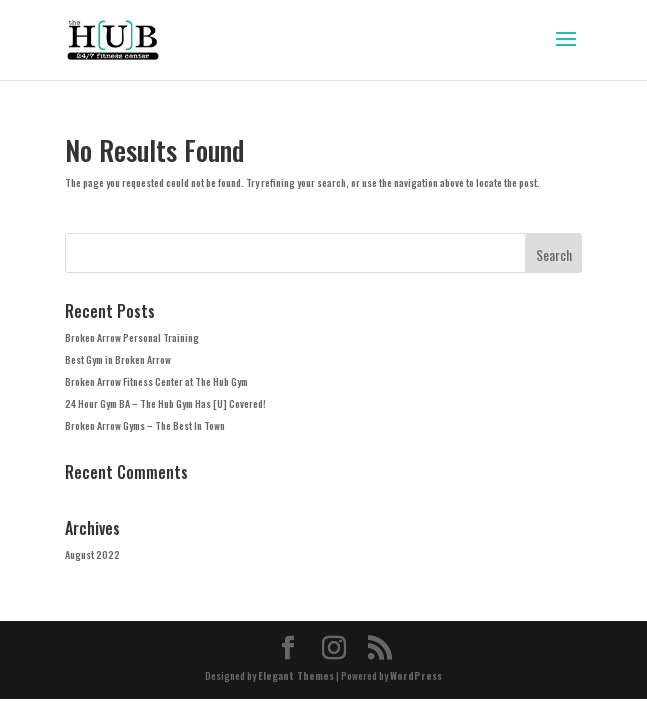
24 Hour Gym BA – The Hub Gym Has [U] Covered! (165, 403)
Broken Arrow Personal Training (132, 337)
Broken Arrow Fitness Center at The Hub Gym (156, 381)
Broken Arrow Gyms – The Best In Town (145, 425)
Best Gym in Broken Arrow (118, 359)
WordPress (416, 675)
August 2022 (92, 554)
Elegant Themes (296, 675)
